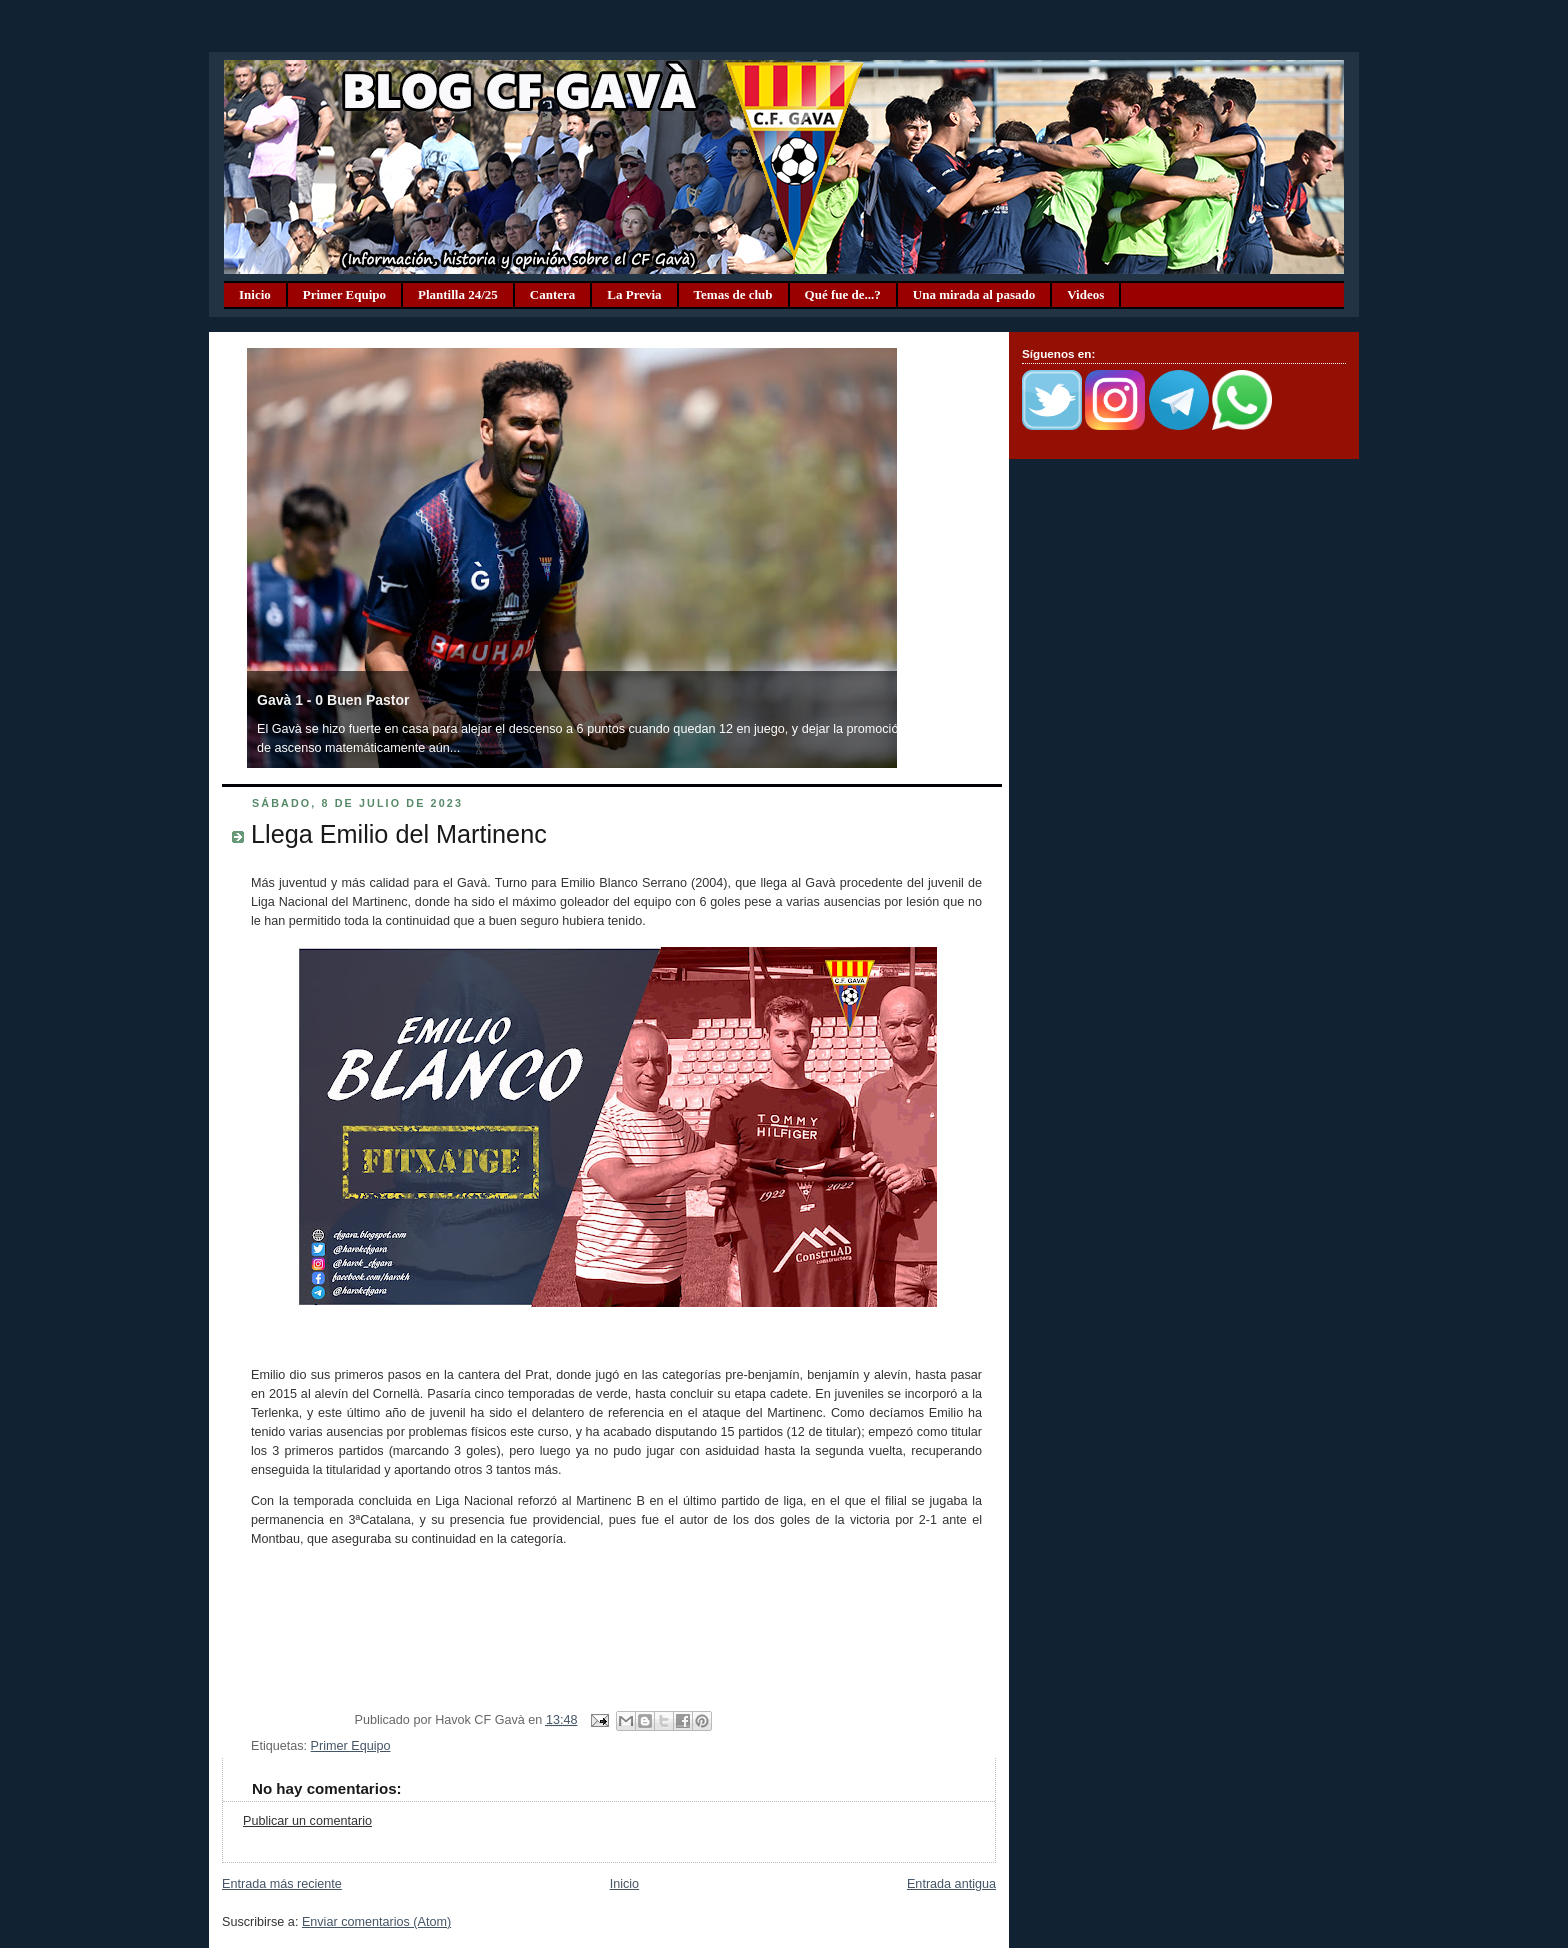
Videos (1085, 294)
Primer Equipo (344, 294)
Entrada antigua (951, 1884)
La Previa (634, 294)
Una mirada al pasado (974, 294)
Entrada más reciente (282, 1884)
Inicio (255, 294)
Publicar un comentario (307, 1821)
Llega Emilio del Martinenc (399, 834)
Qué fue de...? (843, 294)
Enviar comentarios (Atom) (376, 1922)
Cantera (553, 294)
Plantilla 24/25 (458, 294)
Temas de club (733, 294)
